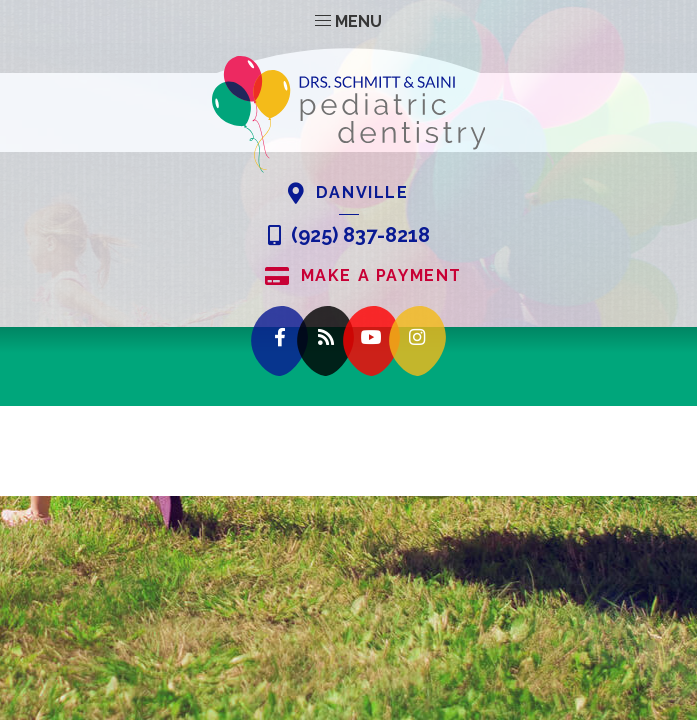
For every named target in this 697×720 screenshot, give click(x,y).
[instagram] (417, 341)
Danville (348, 194)
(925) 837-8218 (349, 236)
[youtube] (371, 341)
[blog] (325, 341)
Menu (348, 21)
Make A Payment (363, 277)
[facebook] (279, 341)
